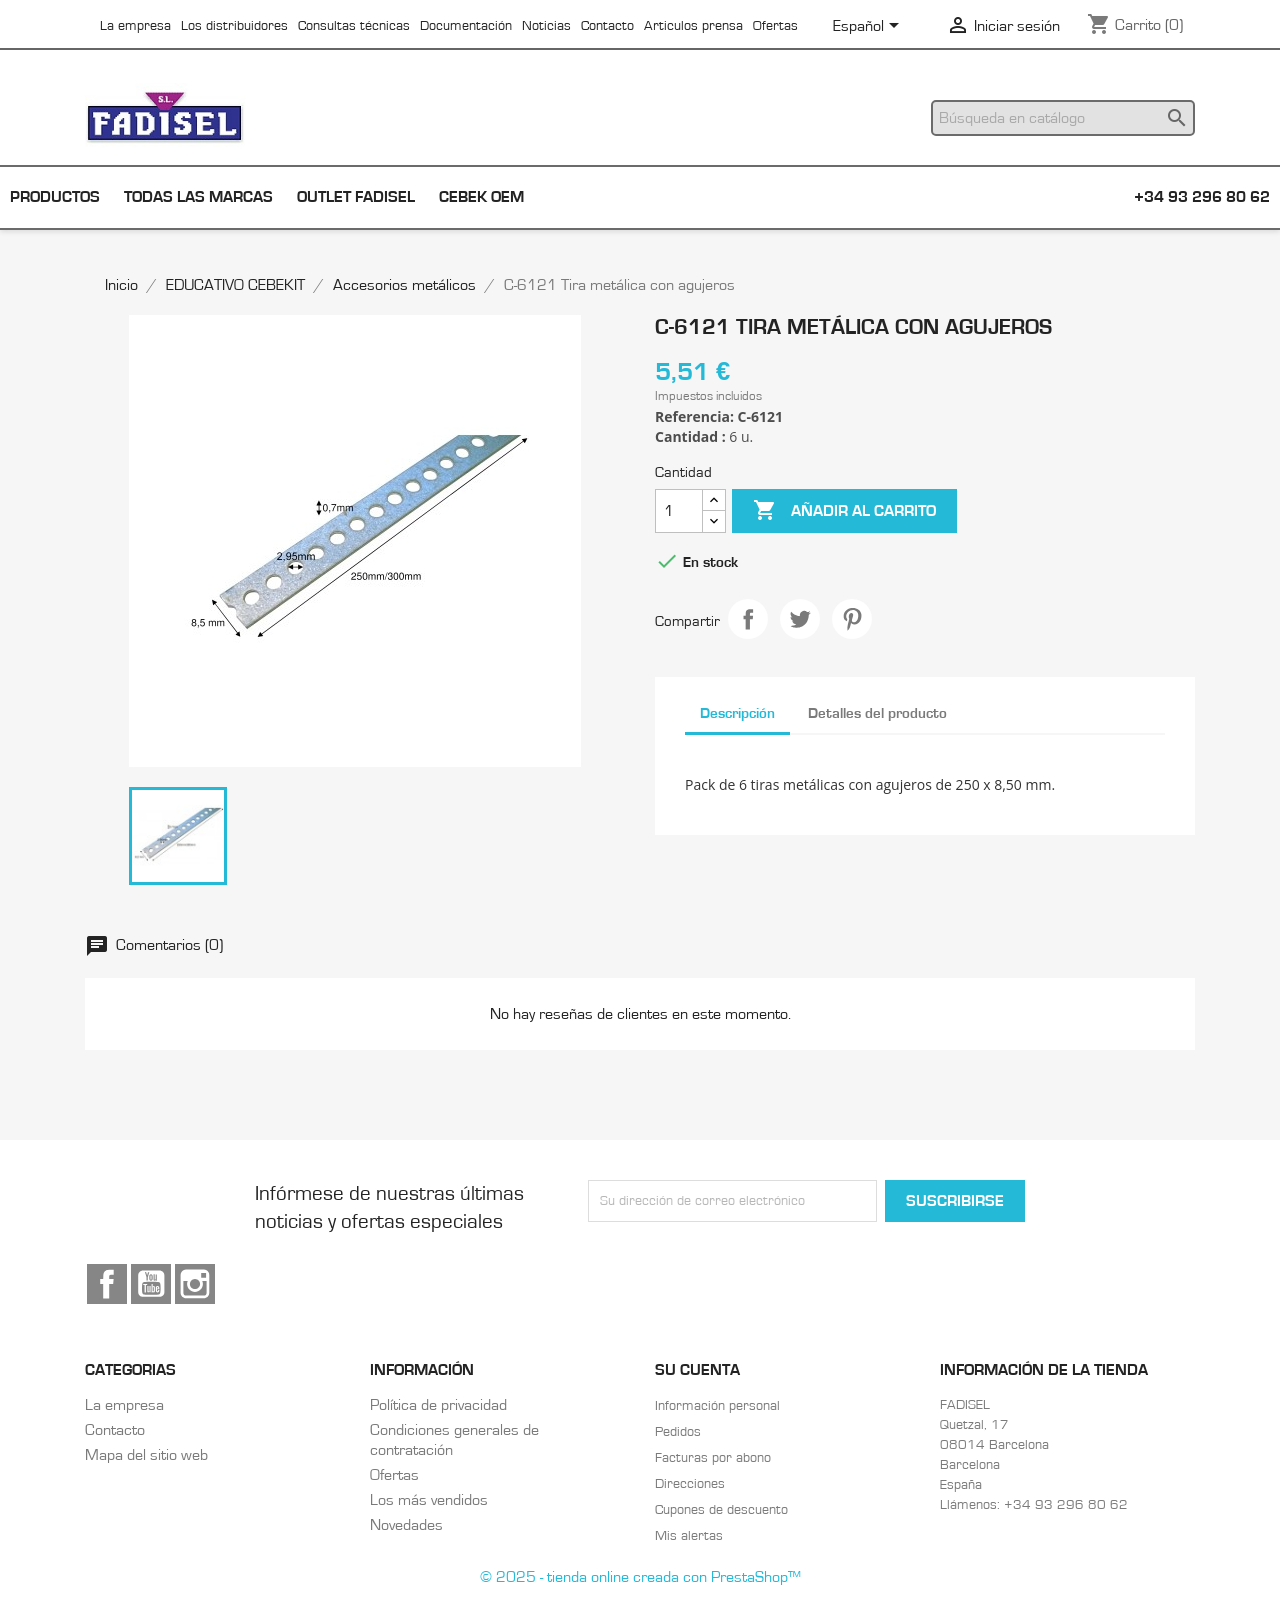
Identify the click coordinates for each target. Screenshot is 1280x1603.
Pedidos (678, 1432)
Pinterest (852, 619)
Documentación (466, 26)
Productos (55, 197)
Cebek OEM (481, 197)
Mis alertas (689, 1536)
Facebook (107, 1284)
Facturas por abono (713, 1458)
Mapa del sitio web (146, 1455)
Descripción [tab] (737, 713)
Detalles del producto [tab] (877, 713)
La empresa (135, 26)
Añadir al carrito (844, 511)
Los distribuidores (234, 26)
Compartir (748, 619)
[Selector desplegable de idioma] (869, 27)
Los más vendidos (429, 1500)
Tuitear (800, 619)
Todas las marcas (198, 197)
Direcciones (690, 1484)
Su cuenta (697, 1370)
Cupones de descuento (721, 1510)
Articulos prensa (693, 26)
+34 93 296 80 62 (1202, 197)
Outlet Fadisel (356, 197)
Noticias (546, 26)
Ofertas (775, 26)
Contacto (607, 26)
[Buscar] (1063, 118)
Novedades (406, 1525)
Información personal (717, 1406)
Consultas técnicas (354, 26)
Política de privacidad (438, 1405)
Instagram (195, 1284)
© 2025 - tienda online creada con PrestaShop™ (640, 1577)
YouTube (151, 1284)
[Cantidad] (679, 511)
